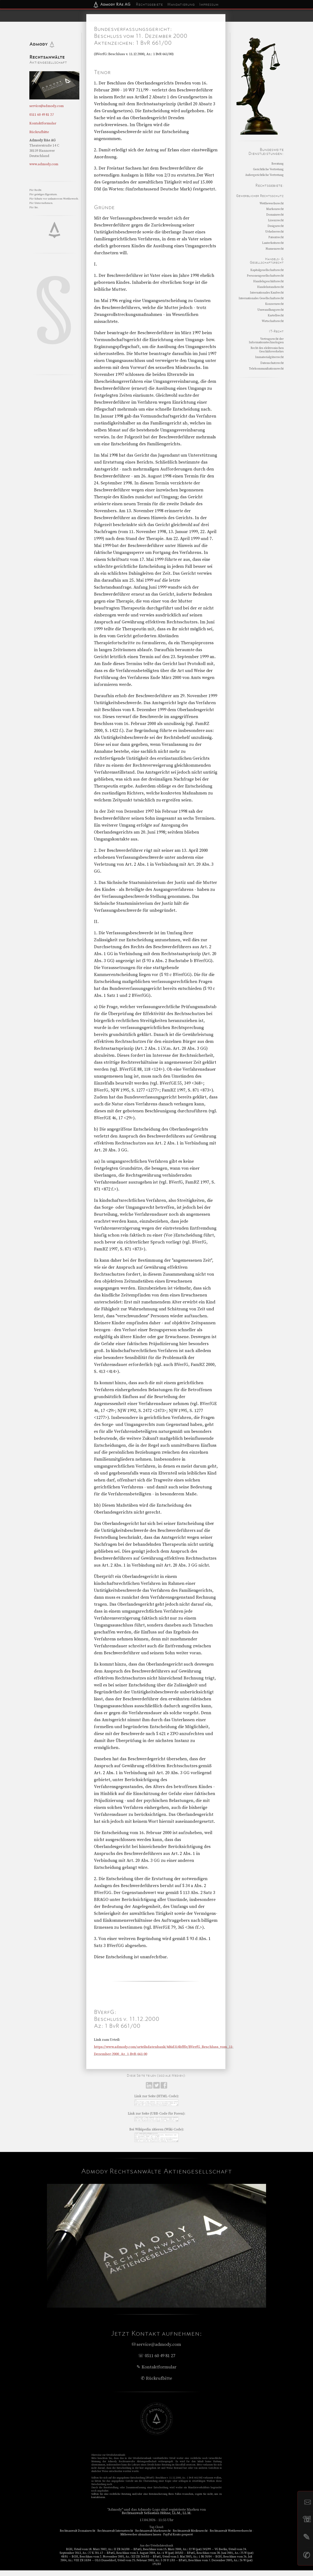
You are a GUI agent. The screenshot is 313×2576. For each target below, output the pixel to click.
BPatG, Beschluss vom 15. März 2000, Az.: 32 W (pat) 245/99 (172, 2555)
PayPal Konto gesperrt (178, 2540)
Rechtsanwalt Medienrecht (190, 2536)
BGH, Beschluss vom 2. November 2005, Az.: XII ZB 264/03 (110, 2562)
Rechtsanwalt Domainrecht (77, 2536)
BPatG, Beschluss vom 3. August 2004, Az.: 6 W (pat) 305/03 (145, 2558)
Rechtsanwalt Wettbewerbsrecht (231, 2536)
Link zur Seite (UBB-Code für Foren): (156, 2115)
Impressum (208, 4)
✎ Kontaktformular (156, 2373)
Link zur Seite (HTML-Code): (156, 2096)
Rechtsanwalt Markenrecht (153, 2536)
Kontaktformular (42, 123)
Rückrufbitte (39, 132)
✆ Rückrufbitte (156, 2384)
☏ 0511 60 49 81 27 (156, 2361)
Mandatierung (181, 4)
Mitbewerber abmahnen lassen (140, 2540)
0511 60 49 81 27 (41, 114)
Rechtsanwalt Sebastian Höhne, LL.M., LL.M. (156, 2519)
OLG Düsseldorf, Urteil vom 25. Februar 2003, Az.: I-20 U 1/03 (135, 2566)
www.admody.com (43, 164)
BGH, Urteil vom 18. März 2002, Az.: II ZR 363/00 (98, 2555)
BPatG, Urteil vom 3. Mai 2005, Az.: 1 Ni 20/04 (182, 2562)
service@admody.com (46, 106)
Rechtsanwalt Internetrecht (115, 2536)
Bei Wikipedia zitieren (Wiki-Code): (156, 2132)
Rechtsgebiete (149, 4)
